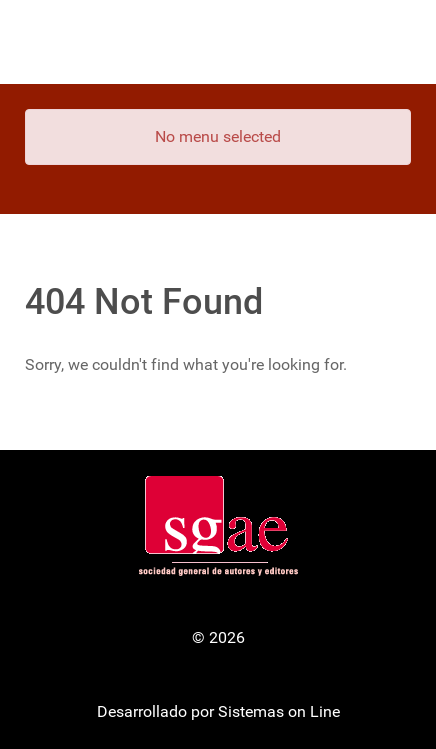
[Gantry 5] (218, 42)
